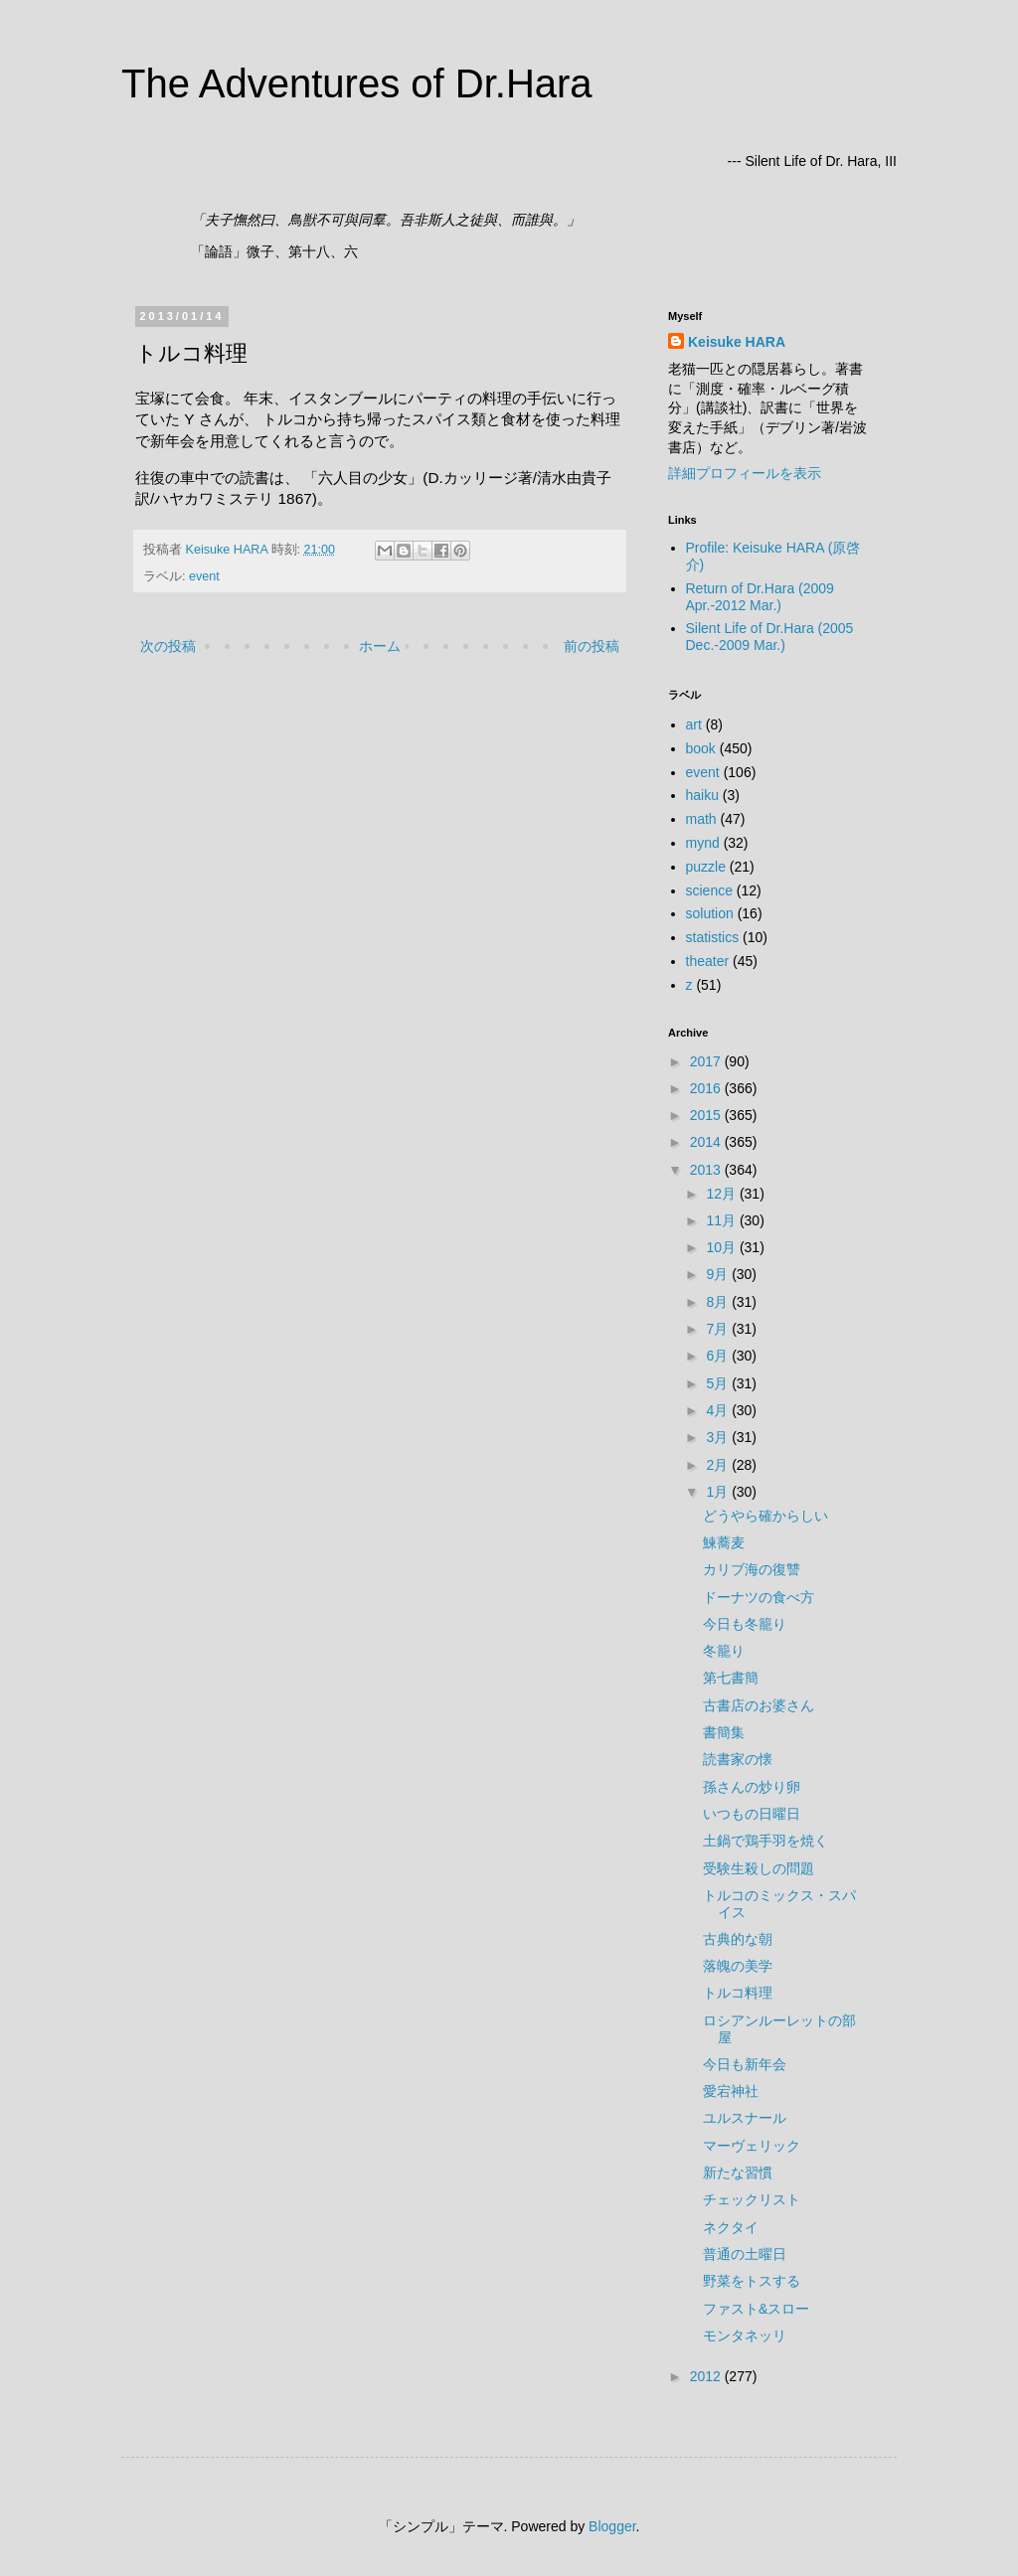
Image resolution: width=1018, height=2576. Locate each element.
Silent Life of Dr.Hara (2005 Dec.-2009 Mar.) (770, 636)
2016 (707, 1088)
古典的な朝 (737, 1939)
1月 (719, 1492)
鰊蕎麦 (724, 1542)
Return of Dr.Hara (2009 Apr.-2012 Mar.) (760, 596)
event (204, 576)
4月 (719, 1410)
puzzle (706, 867)
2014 (707, 1142)
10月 (722, 1247)
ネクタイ (731, 2227)
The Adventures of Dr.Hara (357, 83)
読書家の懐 (737, 1759)
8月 (719, 1302)
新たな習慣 (737, 2172)
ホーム (380, 646)
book (701, 748)
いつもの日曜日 (751, 1814)
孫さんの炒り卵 (751, 1787)
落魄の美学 (737, 1966)
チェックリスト (751, 2199)
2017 (707, 1061)
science (709, 890)
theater (708, 961)
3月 (719, 1437)
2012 (707, 2376)
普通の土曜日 (744, 2254)
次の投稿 (168, 646)
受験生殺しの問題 (758, 1868)
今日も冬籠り (744, 1624)
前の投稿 (591, 646)
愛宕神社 (731, 2091)
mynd (703, 843)
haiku (702, 795)
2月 (719, 1465)
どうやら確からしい (765, 1516)
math (701, 819)
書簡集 (724, 1732)
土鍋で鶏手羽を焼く (765, 1841)
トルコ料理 (737, 1993)
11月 (722, 1220)
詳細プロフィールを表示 (744, 473)
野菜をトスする (751, 2281)
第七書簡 (731, 1678)
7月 (719, 1329)
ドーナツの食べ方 (758, 1597)
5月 (719, 1383)
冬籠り (724, 1651)
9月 (719, 1274)
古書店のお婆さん (758, 1705)
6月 (719, 1356)
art (694, 724)
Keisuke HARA (736, 342)
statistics (713, 937)
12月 (722, 1194)
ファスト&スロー (756, 2309)
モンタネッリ (744, 2335)
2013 (707, 1170)
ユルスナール (744, 2118)
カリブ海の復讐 (751, 1569)
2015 (707, 1115)
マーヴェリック (751, 2146)
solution (710, 913)
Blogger (612, 2526)
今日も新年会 (744, 2064)
